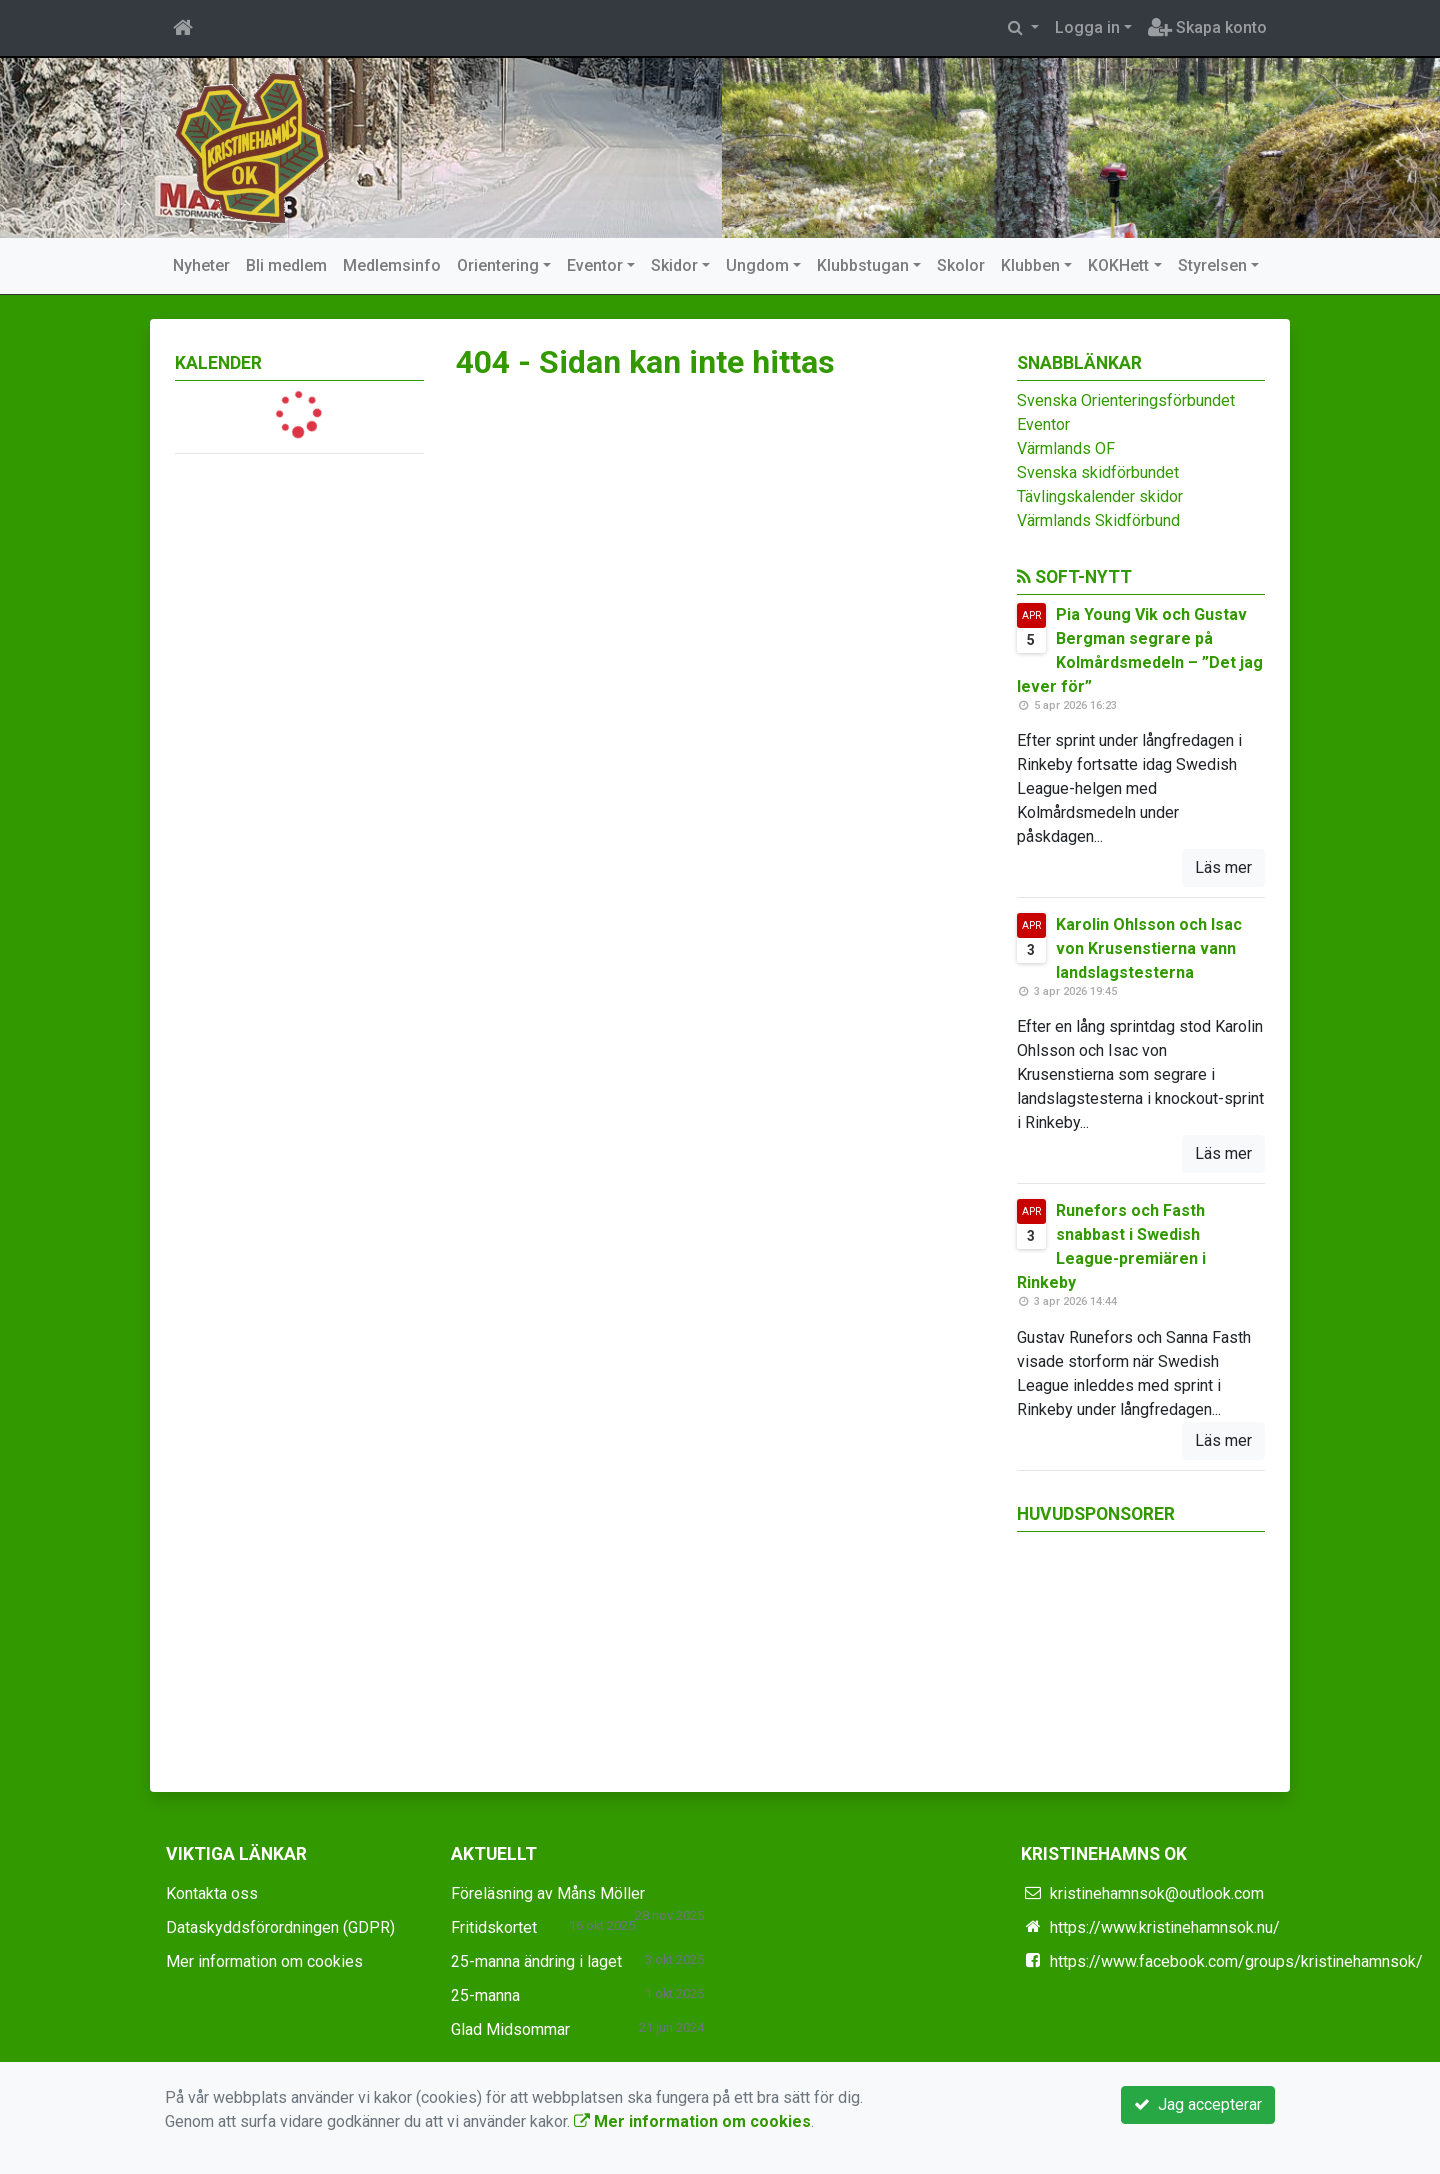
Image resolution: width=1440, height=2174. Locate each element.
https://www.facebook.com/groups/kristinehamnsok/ (1236, 1961)
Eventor (595, 265)
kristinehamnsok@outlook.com (1157, 1893)
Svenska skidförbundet (1098, 472)
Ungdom (757, 265)
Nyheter (201, 265)
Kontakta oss (212, 1893)
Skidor (674, 265)
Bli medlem (286, 265)
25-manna (485, 1995)
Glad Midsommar (510, 2029)
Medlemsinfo (392, 265)
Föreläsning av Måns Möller (548, 1893)
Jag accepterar (1198, 2104)
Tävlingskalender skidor (1100, 496)
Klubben (1030, 265)
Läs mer (1223, 867)
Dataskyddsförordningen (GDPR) (280, 1927)
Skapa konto (1207, 27)
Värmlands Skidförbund (1098, 520)
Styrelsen (1212, 265)
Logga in (1087, 27)
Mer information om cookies (264, 1961)
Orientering (498, 265)
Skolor (961, 265)
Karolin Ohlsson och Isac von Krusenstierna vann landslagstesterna (1149, 948)
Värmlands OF (1066, 448)
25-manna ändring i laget (536, 1961)
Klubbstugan (863, 265)
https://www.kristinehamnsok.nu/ (1165, 1927)
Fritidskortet (494, 1927)
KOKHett (1118, 265)
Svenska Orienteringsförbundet (1126, 400)
